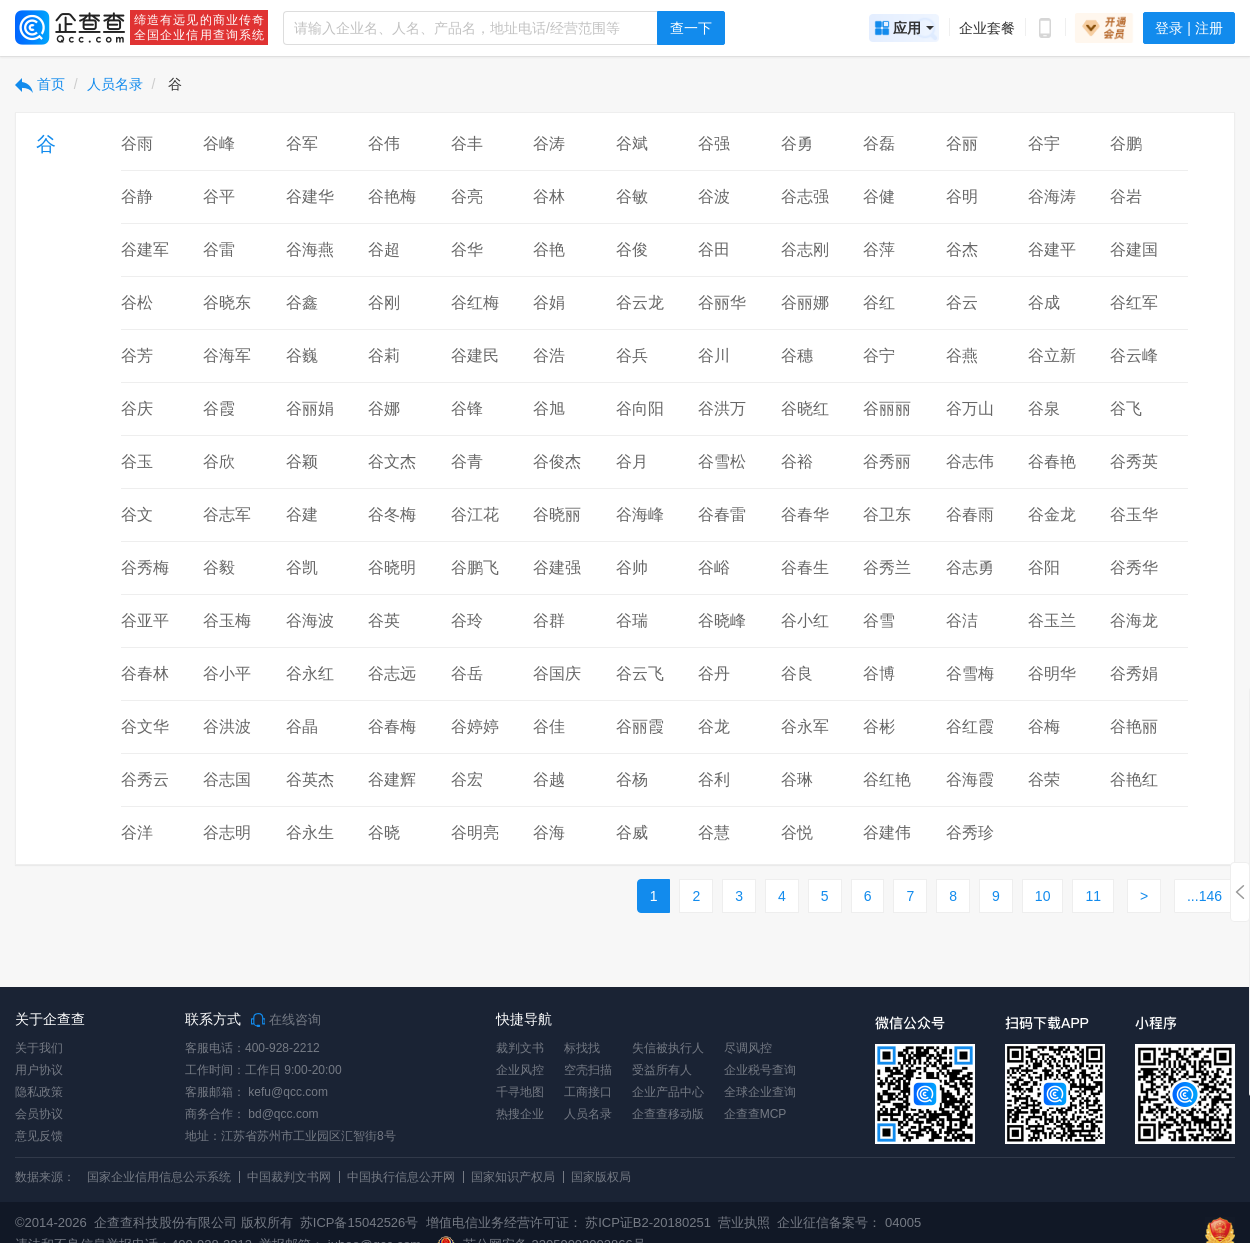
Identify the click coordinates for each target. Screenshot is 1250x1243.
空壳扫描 (588, 1070)
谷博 (879, 673)
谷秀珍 (970, 832)
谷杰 (962, 249)
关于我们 (39, 1048)
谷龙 (714, 726)
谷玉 (137, 461)
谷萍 (879, 249)
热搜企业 (520, 1114)
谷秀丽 (887, 461)
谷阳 (1044, 567)
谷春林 (145, 673)
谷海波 (310, 620)
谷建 (302, 514)
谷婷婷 (475, 726)
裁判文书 (520, 1048)
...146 (1204, 896)
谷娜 (384, 408)
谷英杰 (310, 779)
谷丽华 (722, 302)
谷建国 (1134, 249)
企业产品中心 (668, 1092)
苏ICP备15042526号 (359, 1222)
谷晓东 (227, 302)
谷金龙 (1052, 514)
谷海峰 (640, 514)
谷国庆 (557, 673)
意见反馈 (39, 1136)
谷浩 (549, 355)
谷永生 (310, 832)
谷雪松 (722, 461)
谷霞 (219, 408)
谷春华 (805, 514)
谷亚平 (145, 620)
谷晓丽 (557, 514)
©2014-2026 (51, 1222)
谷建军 (145, 249)
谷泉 (1044, 408)
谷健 (879, 196)
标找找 (582, 1048)
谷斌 (632, 143)
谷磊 (879, 143)
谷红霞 (970, 726)
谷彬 (879, 726)
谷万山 (970, 408)
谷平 (219, 196)
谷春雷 (722, 514)
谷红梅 (475, 302)
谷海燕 (310, 249)
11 (1093, 896)
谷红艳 (887, 779)
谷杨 (632, 779)
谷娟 (549, 302)
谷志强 (805, 196)
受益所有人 (662, 1070)
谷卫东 (887, 514)
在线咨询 (286, 1020)
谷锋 (467, 408)
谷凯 (302, 567)
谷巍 (302, 355)
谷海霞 (970, 779)
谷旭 (549, 408)
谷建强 (557, 567)
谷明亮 (475, 832)
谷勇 (797, 143)
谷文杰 (392, 461)
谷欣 (219, 461)
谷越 (549, 779)
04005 (903, 1222)
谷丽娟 (310, 408)
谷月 (632, 461)
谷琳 (797, 779)
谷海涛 (1052, 196)
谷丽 (962, 143)
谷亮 (467, 196)
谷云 (962, 302)
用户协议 (39, 1070)
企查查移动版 (668, 1114)
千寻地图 (520, 1092)
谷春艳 (1052, 461)
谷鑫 (302, 302)
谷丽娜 (805, 302)
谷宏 (467, 779)
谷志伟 (970, 461)
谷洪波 (227, 726)
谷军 (302, 143)
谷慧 (714, 832)
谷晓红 (805, 408)
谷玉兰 (1052, 620)
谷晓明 (392, 567)
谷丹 (714, 673)
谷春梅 (392, 726)
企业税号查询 (760, 1070)
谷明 (962, 196)
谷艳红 (1134, 779)
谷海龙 (1134, 620)
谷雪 (879, 620)
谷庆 (137, 408)
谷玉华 (1134, 514)
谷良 (797, 673)
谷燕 (962, 355)
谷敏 (632, 196)
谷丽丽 (887, 408)
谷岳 (467, 673)
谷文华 (145, 726)
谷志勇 (970, 567)
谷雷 (219, 249)
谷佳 (549, 726)
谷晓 (384, 832)
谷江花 (475, 514)
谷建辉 (392, 779)
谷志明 (227, 832)
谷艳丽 (1134, 726)
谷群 (549, 620)
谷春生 (805, 567)
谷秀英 (1134, 461)
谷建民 (475, 355)
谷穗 (797, 355)
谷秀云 (145, 779)
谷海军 (227, 355)
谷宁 (879, 355)
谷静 (137, 196)
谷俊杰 (557, 461)
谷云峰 (1134, 355)
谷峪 (714, 567)
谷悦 (797, 832)
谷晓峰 (722, 620)
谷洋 (137, 832)
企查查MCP (755, 1114)
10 (1043, 896)
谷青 (467, 461)
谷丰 (467, 143)
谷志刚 (805, 249)
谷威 (632, 832)
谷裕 (797, 461)
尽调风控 (748, 1048)
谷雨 (137, 143)
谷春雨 (970, 514)
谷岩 (1126, 196)
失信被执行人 (668, 1048)
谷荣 (1044, 779)
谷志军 (227, 514)
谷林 (549, 196)
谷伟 (384, 143)
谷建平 (1052, 249)
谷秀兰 (887, 567)
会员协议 (39, 1114)
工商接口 (588, 1092)
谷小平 (227, 673)
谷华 (467, 249)
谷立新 (1052, 355)
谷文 (137, 514)
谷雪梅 (970, 673)
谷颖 (302, 461)
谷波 (714, 196)
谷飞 (1126, 408)
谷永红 (310, 673)
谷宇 (1044, 143)
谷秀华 (1134, 567)
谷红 (879, 302)
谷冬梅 (392, 514)
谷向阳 (640, 408)
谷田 (714, 249)
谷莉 (384, 355)
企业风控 (520, 1070)
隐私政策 (39, 1092)
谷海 (549, 832)
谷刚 (384, 302)
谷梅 (1044, 726)
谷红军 (1134, 302)
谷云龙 (640, 302)
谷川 (714, 355)
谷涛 (549, 143)
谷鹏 (1126, 143)
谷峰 (219, 143)
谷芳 (137, 355)
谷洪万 (722, 408)
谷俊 (632, 249)
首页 (40, 84)
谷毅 (219, 567)
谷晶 (302, 726)
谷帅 (632, 567)
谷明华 (1052, 673)
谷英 (384, 620)
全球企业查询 (760, 1092)
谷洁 (962, 620)
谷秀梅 (145, 567)
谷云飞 (640, 673)
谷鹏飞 (475, 567)
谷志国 (227, 779)
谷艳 (549, 249)
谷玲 (467, 620)
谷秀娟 (1134, 673)
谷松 (137, 302)
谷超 (384, 249)
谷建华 (310, 196)
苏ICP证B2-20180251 (648, 1222)
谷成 (1044, 302)
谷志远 (392, 673)
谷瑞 (632, 620)
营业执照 (743, 1222)
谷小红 (805, 620)
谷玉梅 (227, 620)
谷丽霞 (640, 726)
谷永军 (805, 726)
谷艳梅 (392, 196)
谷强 (714, 143)
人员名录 (115, 84)
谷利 (714, 779)
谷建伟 (887, 832)
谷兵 (632, 355)
